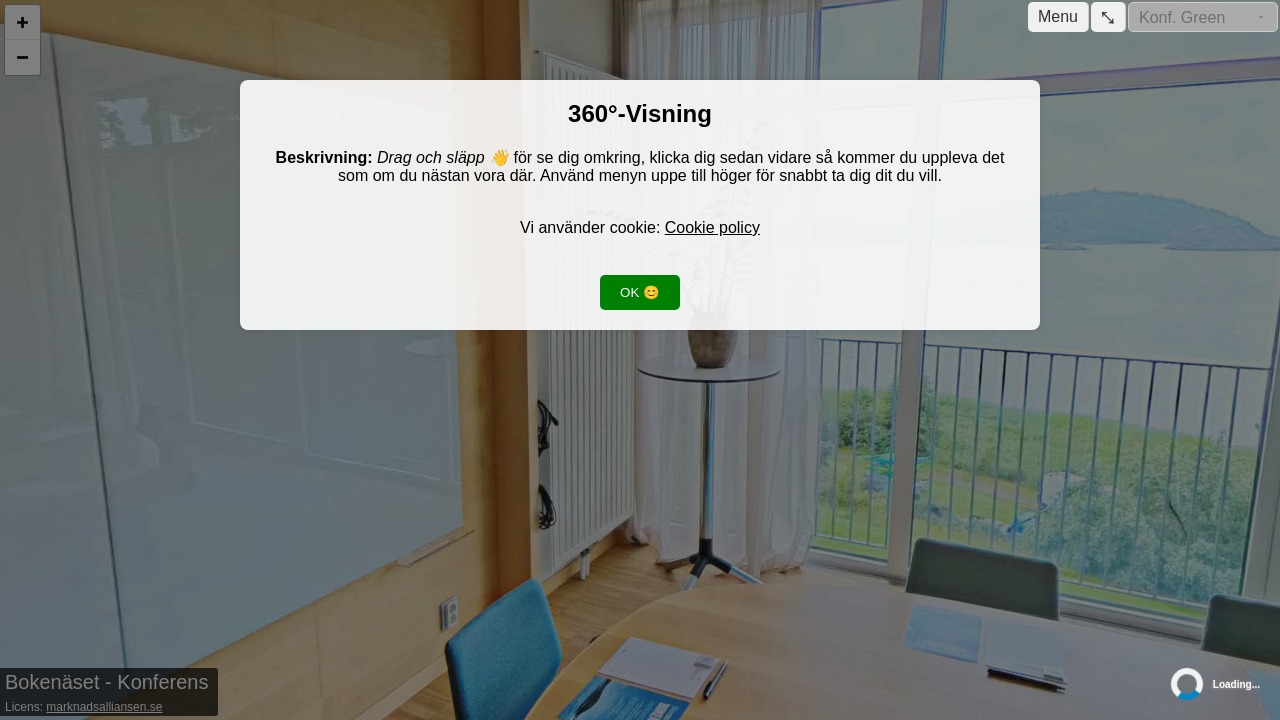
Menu (1058, 16)
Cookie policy (712, 227)
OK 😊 (640, 292)
